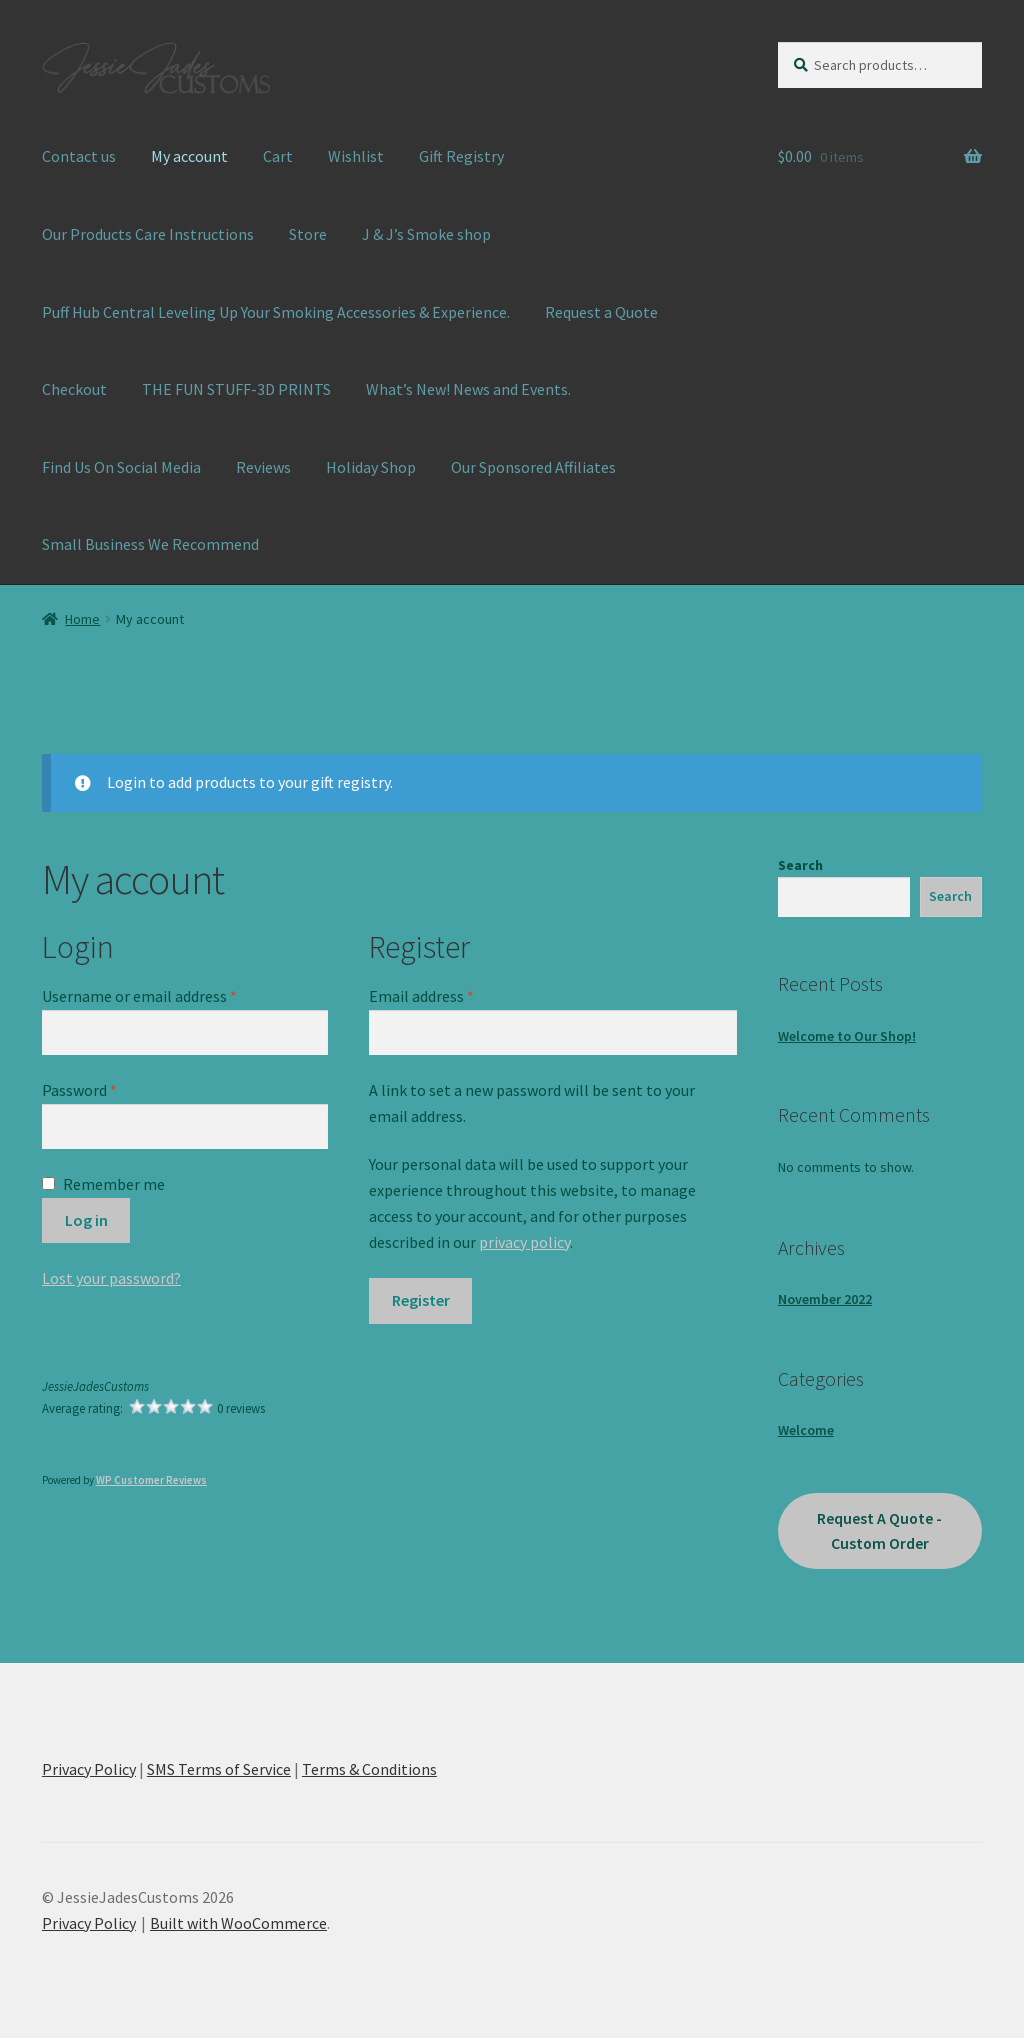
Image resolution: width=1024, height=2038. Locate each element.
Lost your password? (111, 1278)
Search (800, 865)
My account (189, 156)
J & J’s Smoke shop (426, 234)
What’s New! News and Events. (468, 389)
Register (421, 1300)
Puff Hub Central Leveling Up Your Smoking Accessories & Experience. (276, 312)
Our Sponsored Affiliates (533, 467)
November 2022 (825, 1299)
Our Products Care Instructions (148, 234)
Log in (86, 1220)
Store (308, 234)
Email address (451, 995)
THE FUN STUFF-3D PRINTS (236, 389)
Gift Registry (461, 156)
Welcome (806, 1430)
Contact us (79, 156)
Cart (278, 156)
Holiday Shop (371, 467)
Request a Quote (601, 312)
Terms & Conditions (369, 1769)
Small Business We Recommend (150, 544)
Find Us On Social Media (121, 467)
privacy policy (524, 1242)
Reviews (263, 467)
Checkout (74, 389)
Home (82, 619)
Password (109, 1089)
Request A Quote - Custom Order (879, 1531)
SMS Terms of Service (219, 1769)
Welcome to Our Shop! (847, 1036)
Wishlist (356, 156)
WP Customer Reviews (151, 1480)
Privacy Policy (89, 1769)
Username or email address (169, 995)
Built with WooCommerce (238, 1923)
